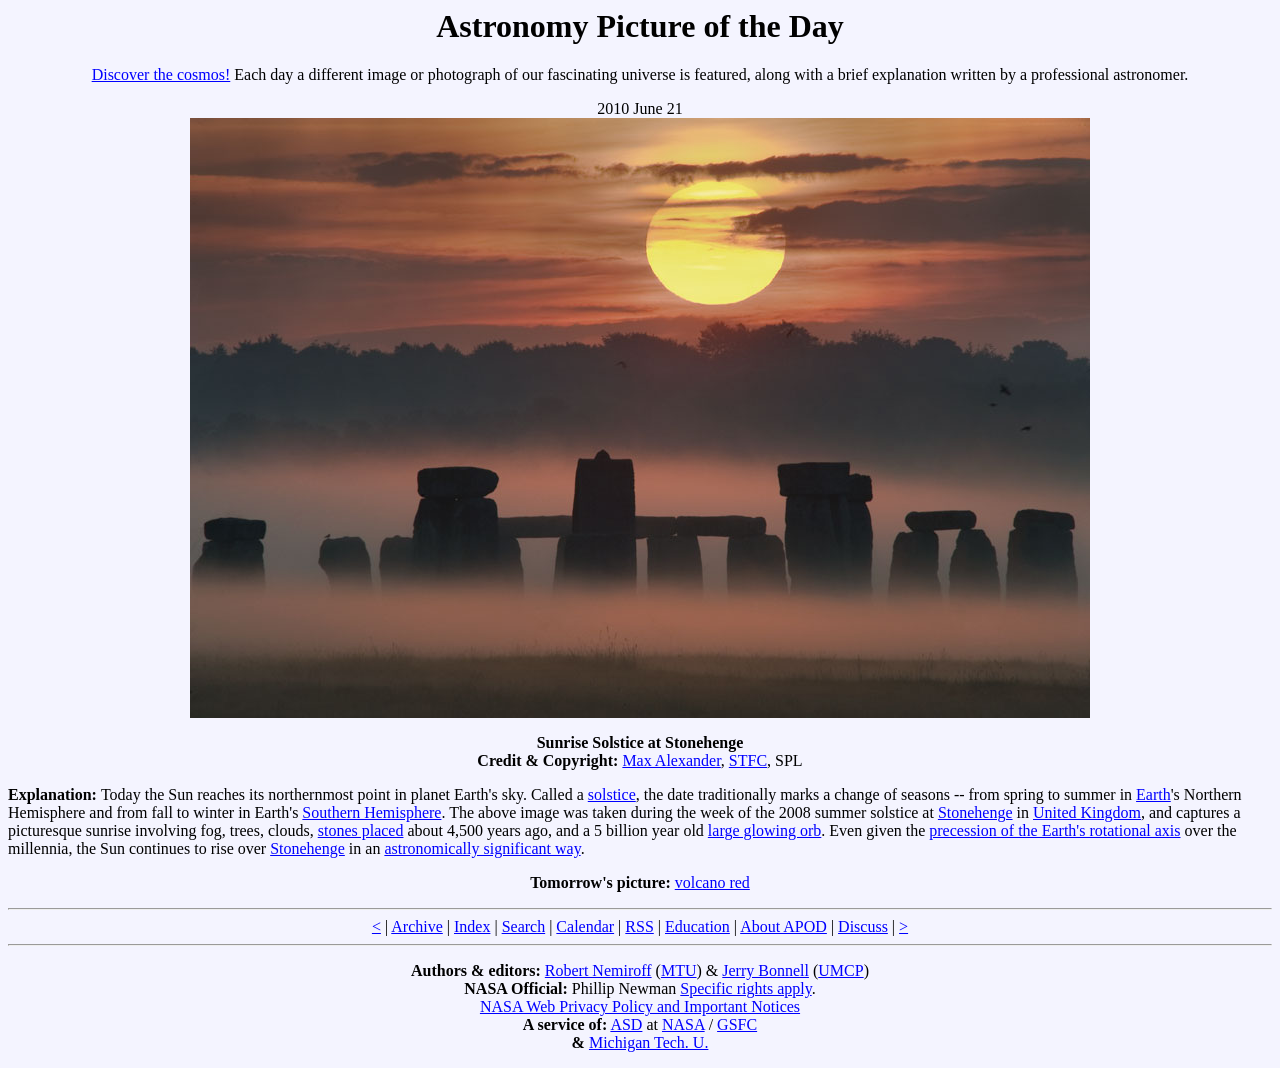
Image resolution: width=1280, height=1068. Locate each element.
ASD (626, 1024)
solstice (612, 794)
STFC (748, 760)
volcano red (712, 882)
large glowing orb (764, 830)
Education (697, 926)
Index (472, 926)
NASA (683, 1024)
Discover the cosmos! (161, 74)
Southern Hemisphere (371, 812)
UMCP (840, 970)
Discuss (863, 926)
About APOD (783, 926)
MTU (679, 970)
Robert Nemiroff (598, 970)
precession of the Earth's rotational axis (1054, 830)
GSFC (737, 1024)
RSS (639, 926)
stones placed (361, 830)
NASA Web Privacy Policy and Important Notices (640, 1006)
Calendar (585, 926)
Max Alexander (671, 760)
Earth (1153, 794)
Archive (417, 926)
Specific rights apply (745, 988)
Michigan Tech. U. (648, 1042)
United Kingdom (1087, 812)
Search (524, 926)
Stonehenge (975, 812)
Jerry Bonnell (765, 970)
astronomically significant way (482, 848)
